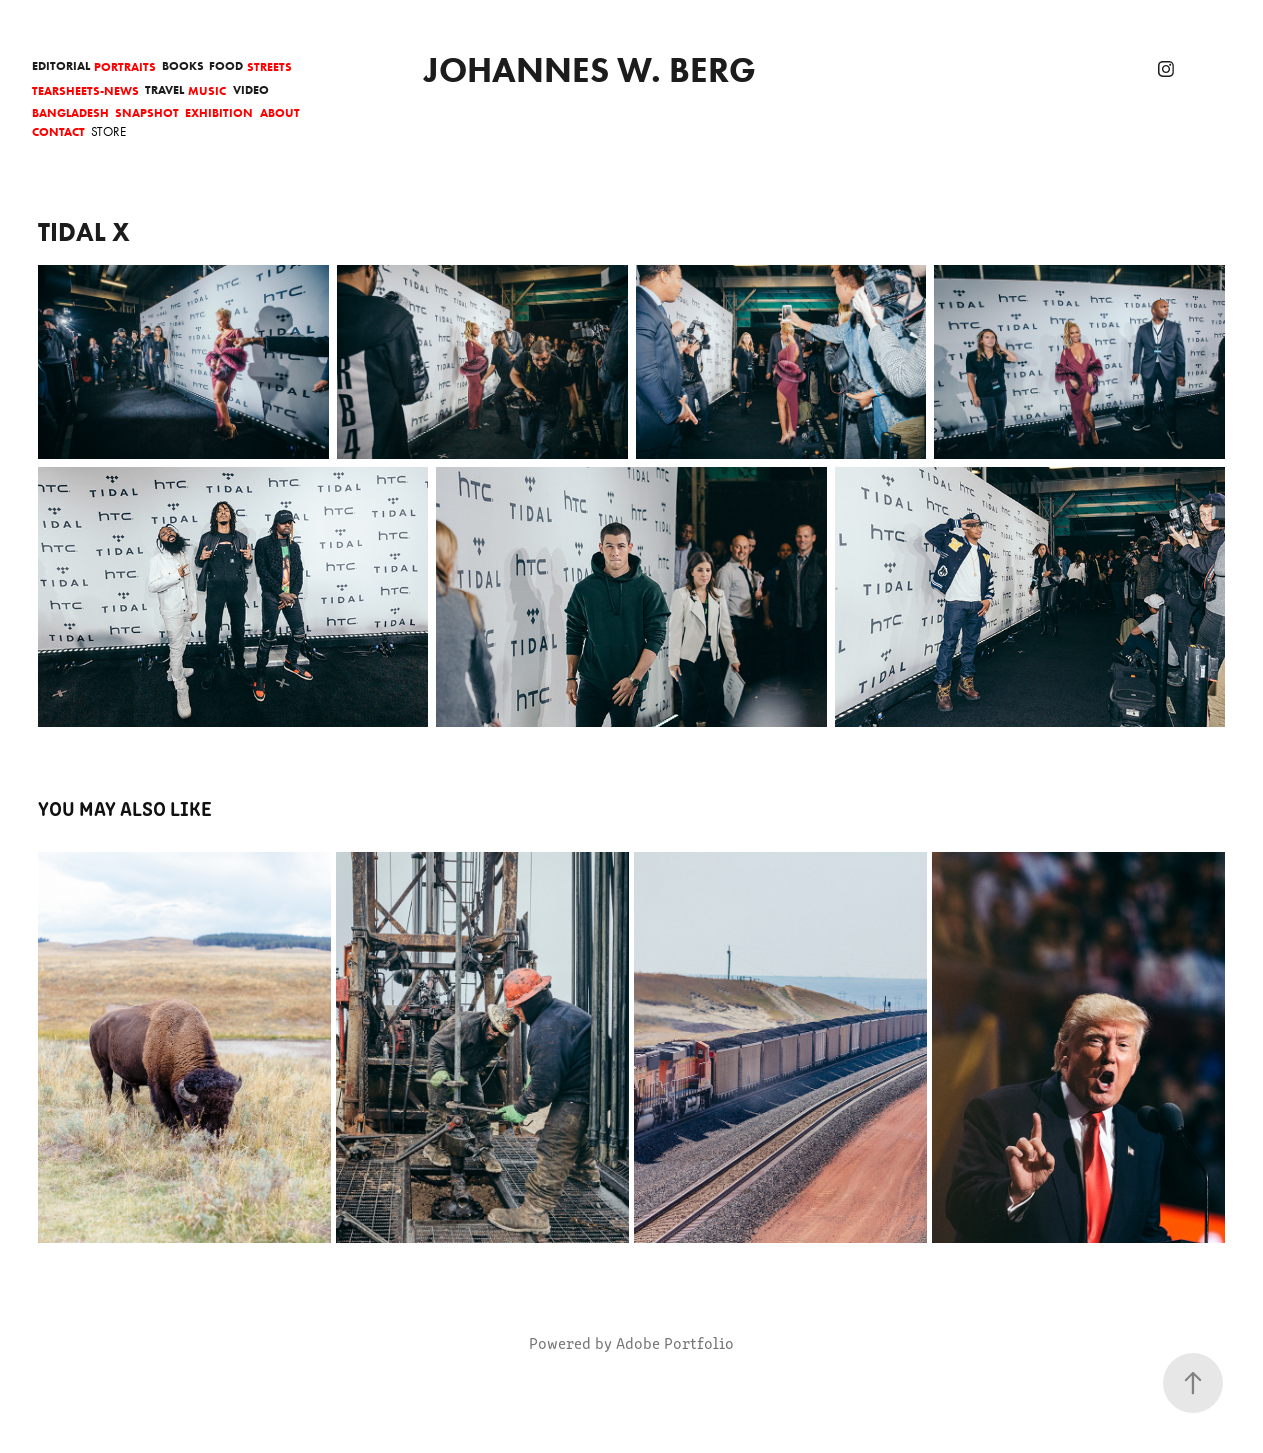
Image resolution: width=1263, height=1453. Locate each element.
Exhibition (219, 112)
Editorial (61, 65)
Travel (164, 89)
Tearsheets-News (85, 90)
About (280, 112)
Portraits (125, 66)
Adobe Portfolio (675, 1342)
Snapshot (147, 112)
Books (183, 65)
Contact (58, 131)
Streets (269, 66)
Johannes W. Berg (590, 69)
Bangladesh (70, 112)
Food (226, 65)
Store (108, 131)
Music (207, 90)
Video (251, 89)
